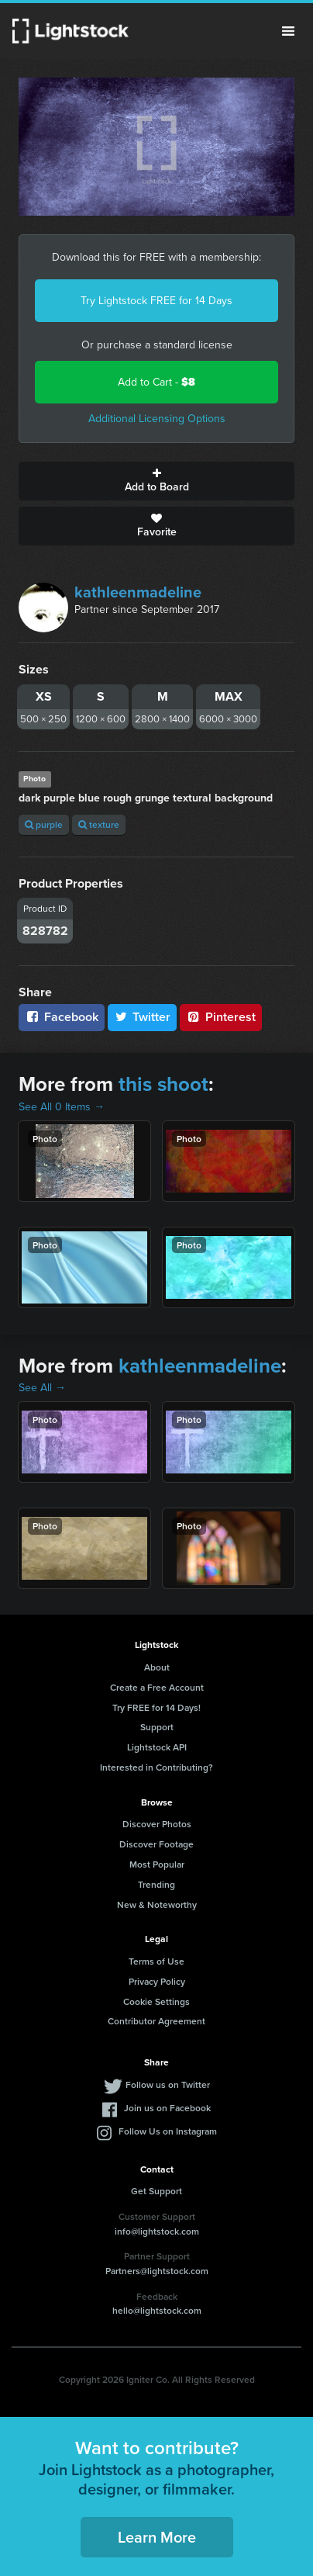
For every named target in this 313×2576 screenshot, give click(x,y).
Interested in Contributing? (156, 1767)
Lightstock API (157, 1747)
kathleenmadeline (137, 592)
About (157, 1667)
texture (98, 824)
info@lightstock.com (157, 2231)
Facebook (61, 1017)
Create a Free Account (157, 1687)
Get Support (156, 2190)
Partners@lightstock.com (156, 2270)
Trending (156, 1884)
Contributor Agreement (156, 2020)
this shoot (163, 1084)
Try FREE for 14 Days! (156, 1707)
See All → (42, 1388)
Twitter (142, 1017)
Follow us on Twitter (168, 2084)
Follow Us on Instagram (168, 2131)
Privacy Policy (157, 1981)
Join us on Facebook (167, 2107)
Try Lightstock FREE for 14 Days (156, 301)
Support (157, 1726)
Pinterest (221, 1017)
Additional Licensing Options (156, 418)
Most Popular (156, 1864)
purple (44, 824)
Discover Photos (156, 1823)
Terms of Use (156, 1961)
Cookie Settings (156, 2001)
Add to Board (156, 481)
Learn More (157, 2537)
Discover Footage (156, 1844)
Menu (288, 31)
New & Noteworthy (157, 1904)
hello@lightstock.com (156, 2310)
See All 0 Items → (62, 1107)
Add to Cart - (156, 382)
